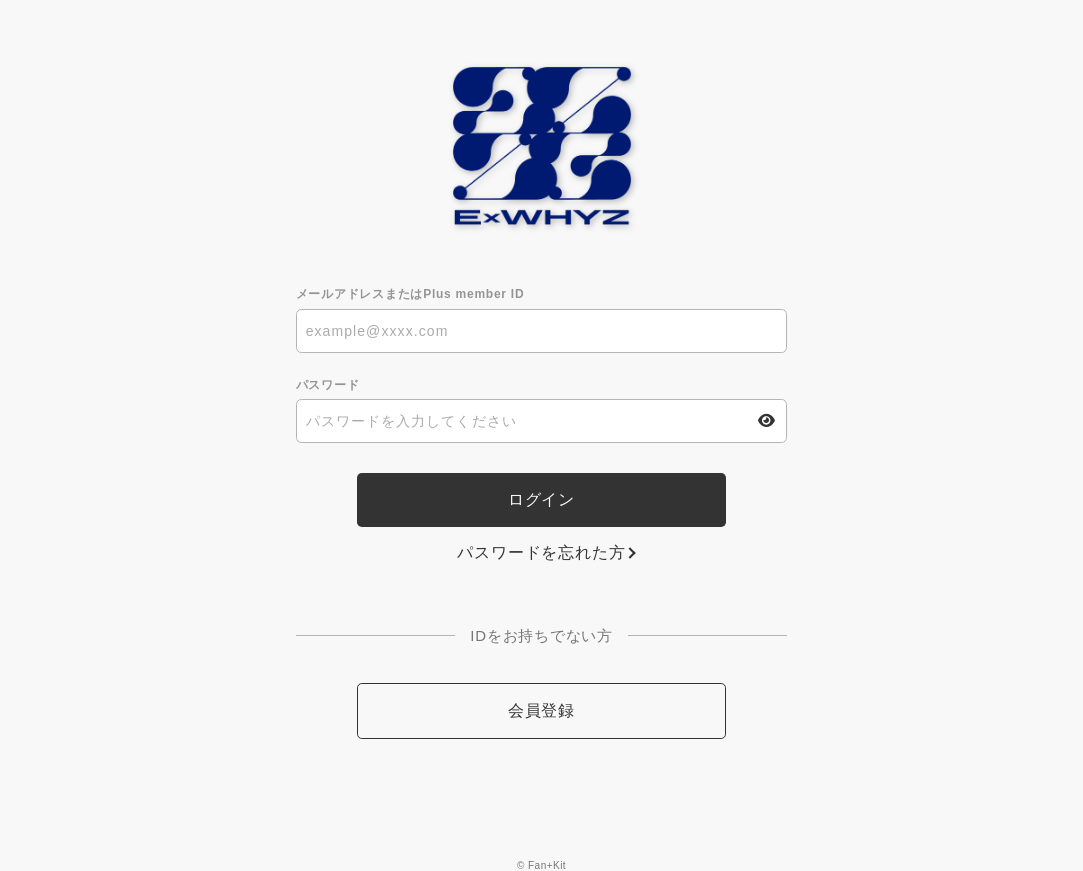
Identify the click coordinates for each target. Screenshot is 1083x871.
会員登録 (541, 710)
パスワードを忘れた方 (541, 552)
